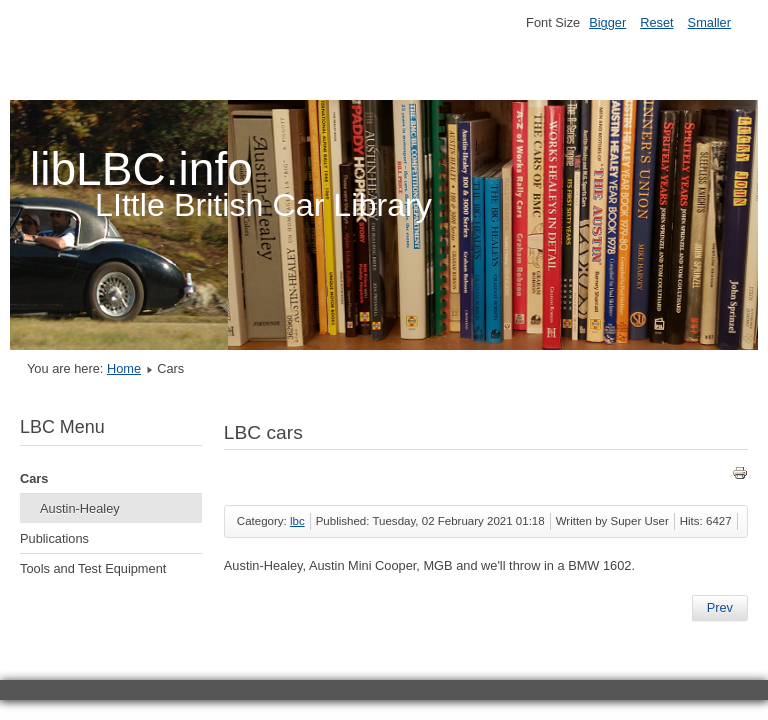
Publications (54, 538)
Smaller (709, 22)
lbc (297, 521)
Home (124, 368)
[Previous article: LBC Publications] (720, 608)
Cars (34, 478)
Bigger (607, 22)
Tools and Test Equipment (93, 568)
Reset (656, 22)
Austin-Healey (80, 508)
